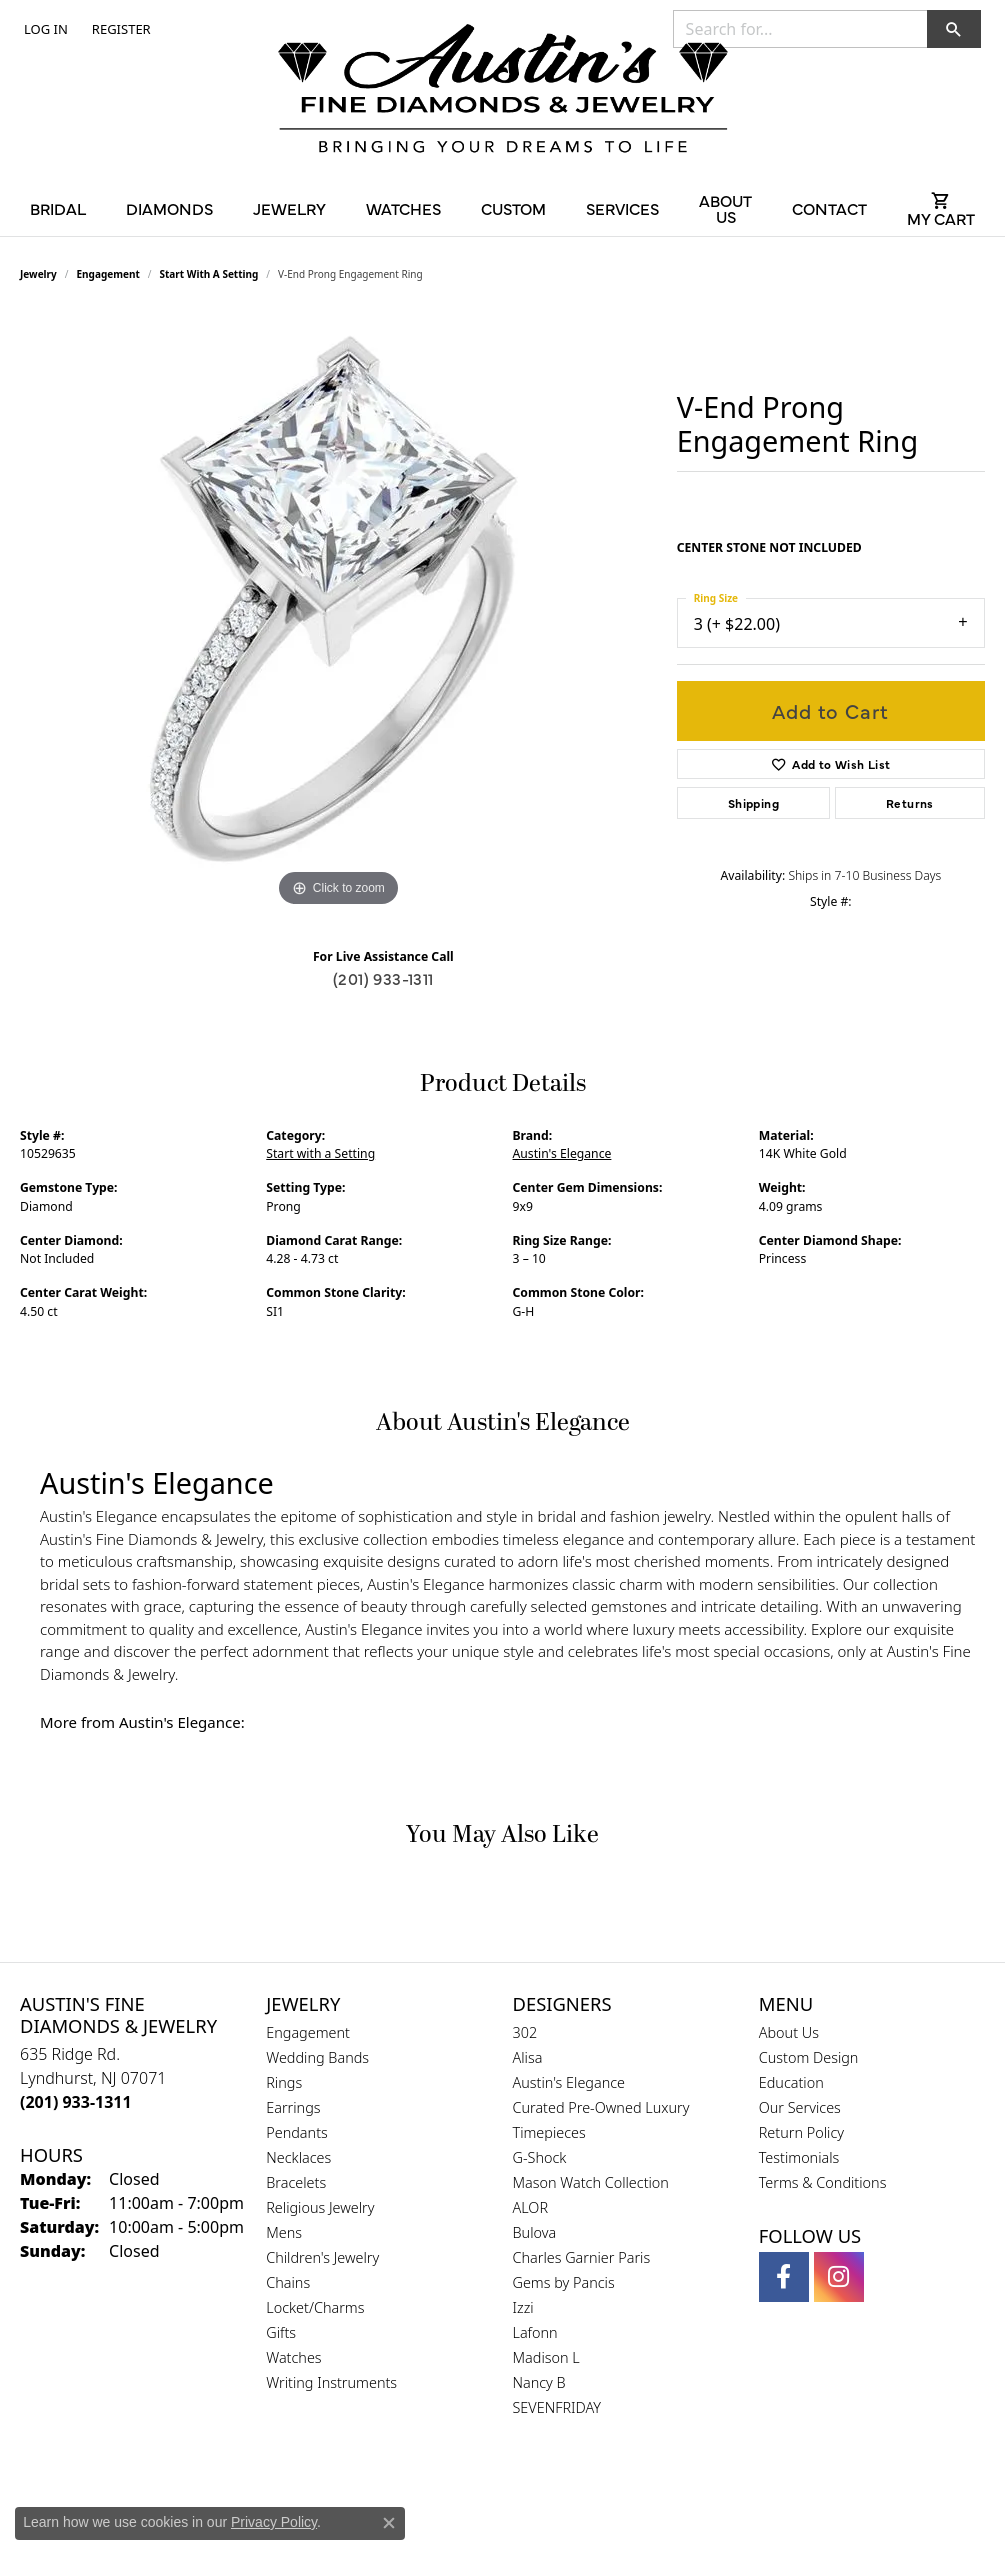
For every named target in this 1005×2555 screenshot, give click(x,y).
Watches (403, 208)
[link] (119, 29)
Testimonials (799, 2157)
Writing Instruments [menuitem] (331, 2382)
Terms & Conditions (823, 2182)
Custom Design (809, 2057)
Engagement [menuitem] (308, 2032)
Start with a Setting (209, 274)
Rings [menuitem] (284, 2082)
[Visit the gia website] (455, 2500)
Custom (513, 208)
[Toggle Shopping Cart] (941, 208)
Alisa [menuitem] (528, 2057)
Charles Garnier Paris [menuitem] (582, 2257)
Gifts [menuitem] (281, 2332)
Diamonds (169, 208)
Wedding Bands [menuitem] (317, 2057)
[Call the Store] (76, 2102)
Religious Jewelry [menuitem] (320, 2207)
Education (791, 2082)
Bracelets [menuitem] (296, 2182)
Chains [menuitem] (288, 2282)
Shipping (753, 803)
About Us (725, 208)
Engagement (108, 274)
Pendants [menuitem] (297, 2132)
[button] (44, 29)
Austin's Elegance (562, 1153)
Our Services (800, 2107)
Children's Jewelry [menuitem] (322, 2257)
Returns (910, 803)
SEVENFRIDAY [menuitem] (557, 2407)
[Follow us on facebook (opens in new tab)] (784, 2277)
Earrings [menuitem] (293, 2107)
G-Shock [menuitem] (540, 2157)
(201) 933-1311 (383, 978)
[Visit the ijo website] (552, 2500)
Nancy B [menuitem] (539, 2382)
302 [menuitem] (525, 2032)
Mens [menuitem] (284, 2232)
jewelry (38, 274)
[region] (338, 612)
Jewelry (289, 208)
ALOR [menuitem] (531, 2207)
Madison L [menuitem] (546, 2357)
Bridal (58, 208)
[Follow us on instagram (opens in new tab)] (839, 2277)
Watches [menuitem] (293, 2357)
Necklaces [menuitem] (298, 2157)
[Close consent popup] (389, 2523)
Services (622, 208)
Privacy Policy (274, 2522)
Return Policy (801, 2132)
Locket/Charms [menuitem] (315, 2307)
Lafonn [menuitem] (535, 2332)
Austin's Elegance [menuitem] (569, 2082)
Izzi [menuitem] (523, 2307)
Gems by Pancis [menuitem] (564, 2282)
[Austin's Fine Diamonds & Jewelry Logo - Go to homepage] (503, 92)
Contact (829, 208)
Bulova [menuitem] (535, 2232)
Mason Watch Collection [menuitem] (591, 2182)
